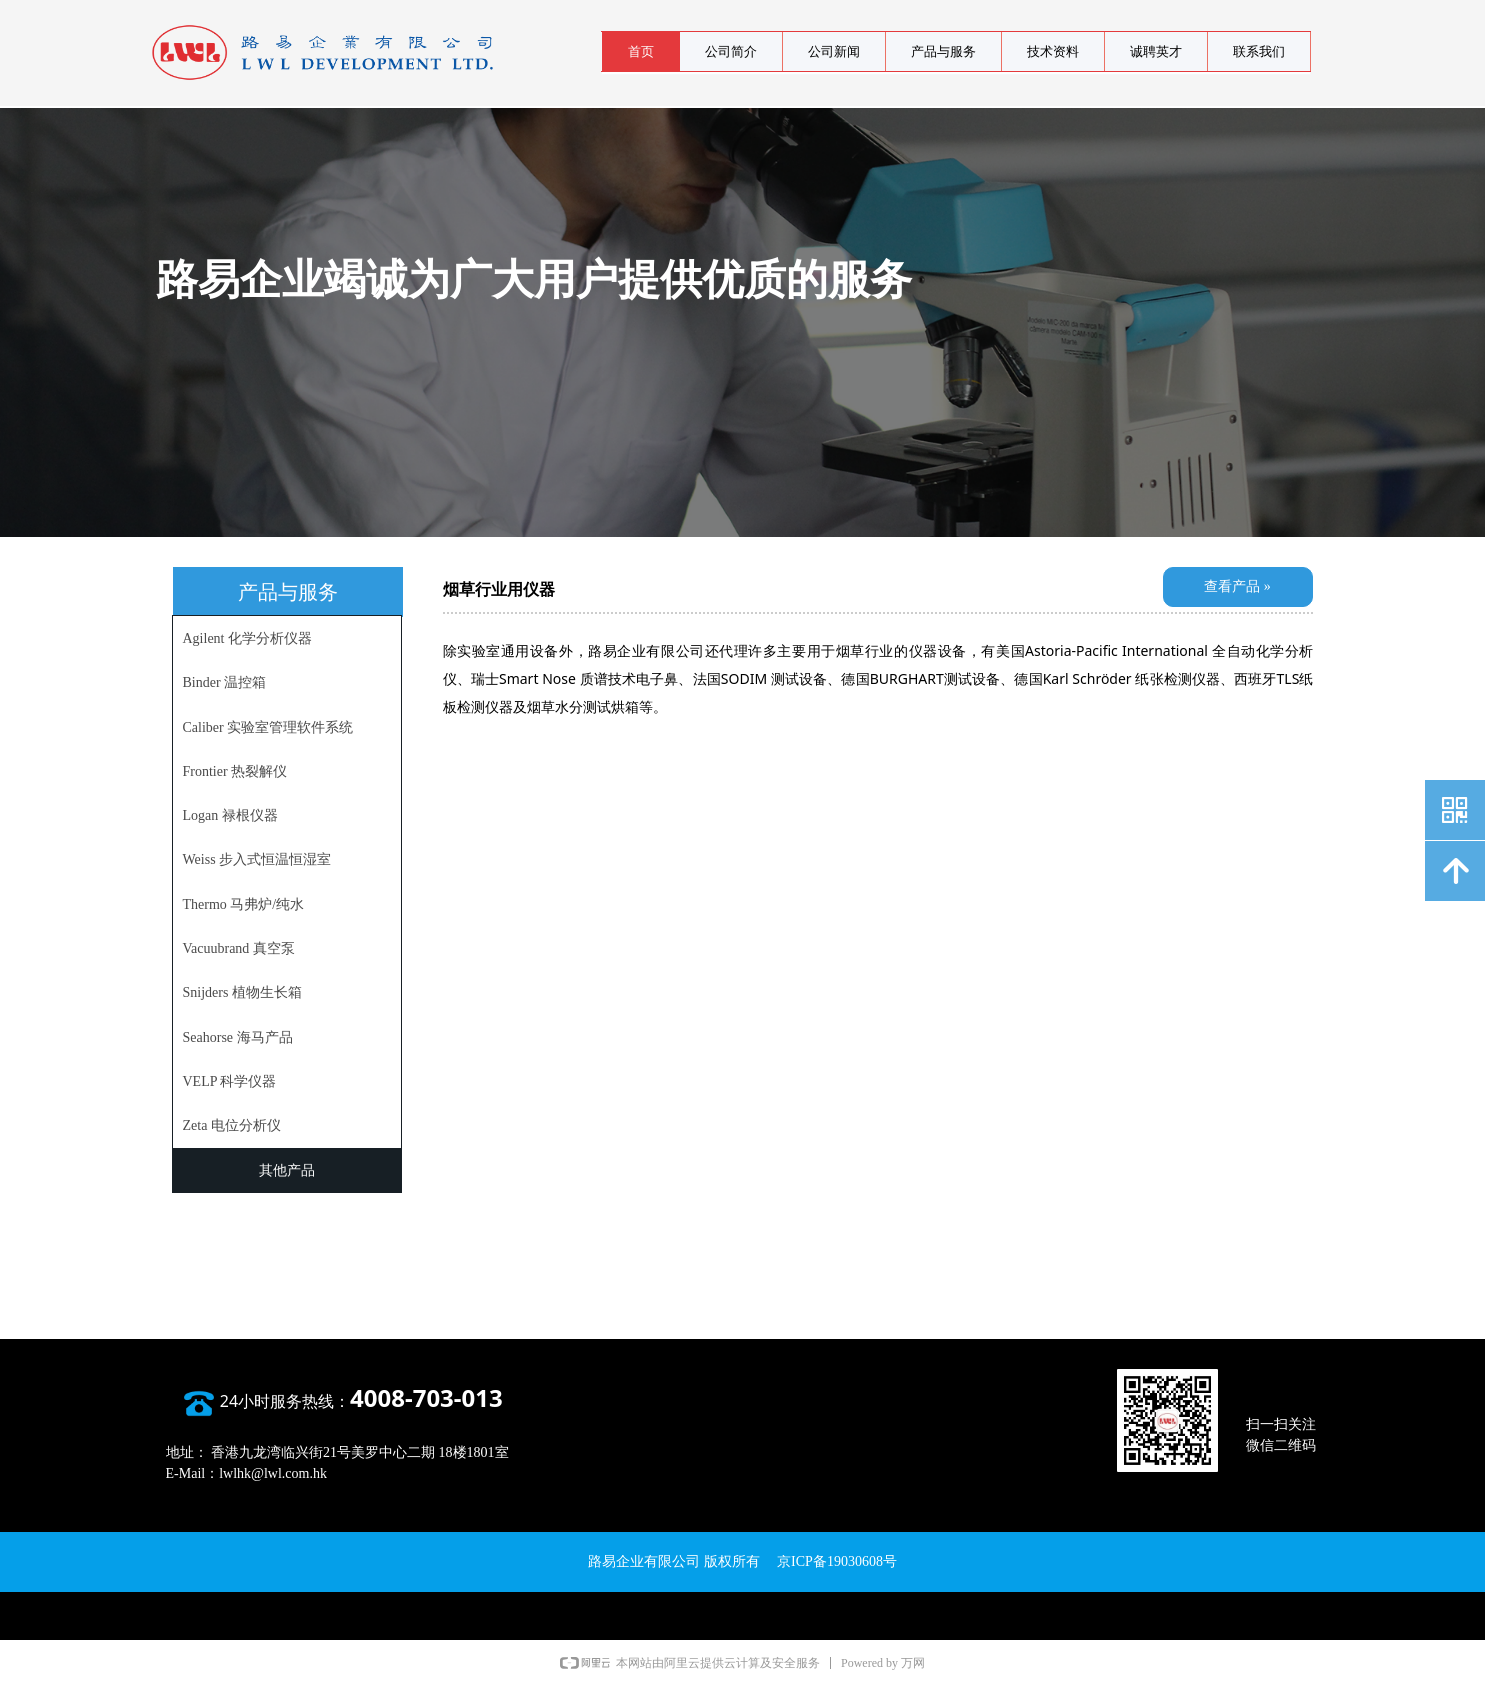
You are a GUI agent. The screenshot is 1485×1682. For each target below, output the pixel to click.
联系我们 (1259, 51)
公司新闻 (834, 51)
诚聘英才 (1156, 51)
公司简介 (731, 51)
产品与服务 (943, 51)
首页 (641, 51)
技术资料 (1053, 51)
